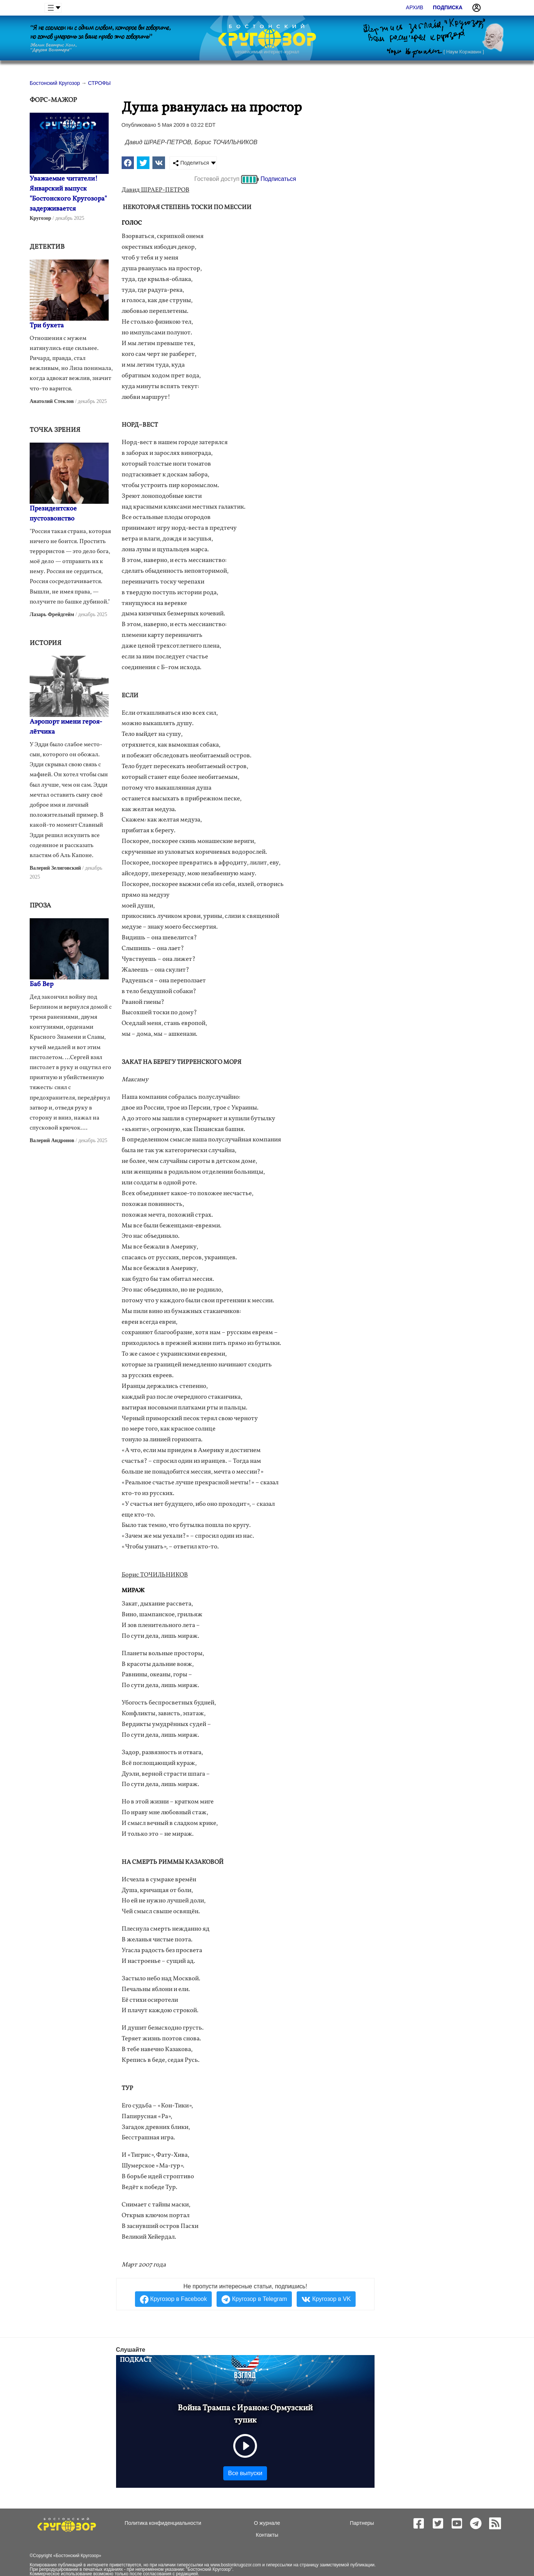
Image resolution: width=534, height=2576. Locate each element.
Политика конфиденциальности (163, 2523)
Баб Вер (41, 984)
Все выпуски (245, 2473)
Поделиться (191, 163)
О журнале (267, 2523)
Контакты (267, 2535)
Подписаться (278, 179)
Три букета (47, 325)
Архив (414, 7)
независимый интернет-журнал (267, 51)
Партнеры (362, 2523)
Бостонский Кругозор (77, 2555)
